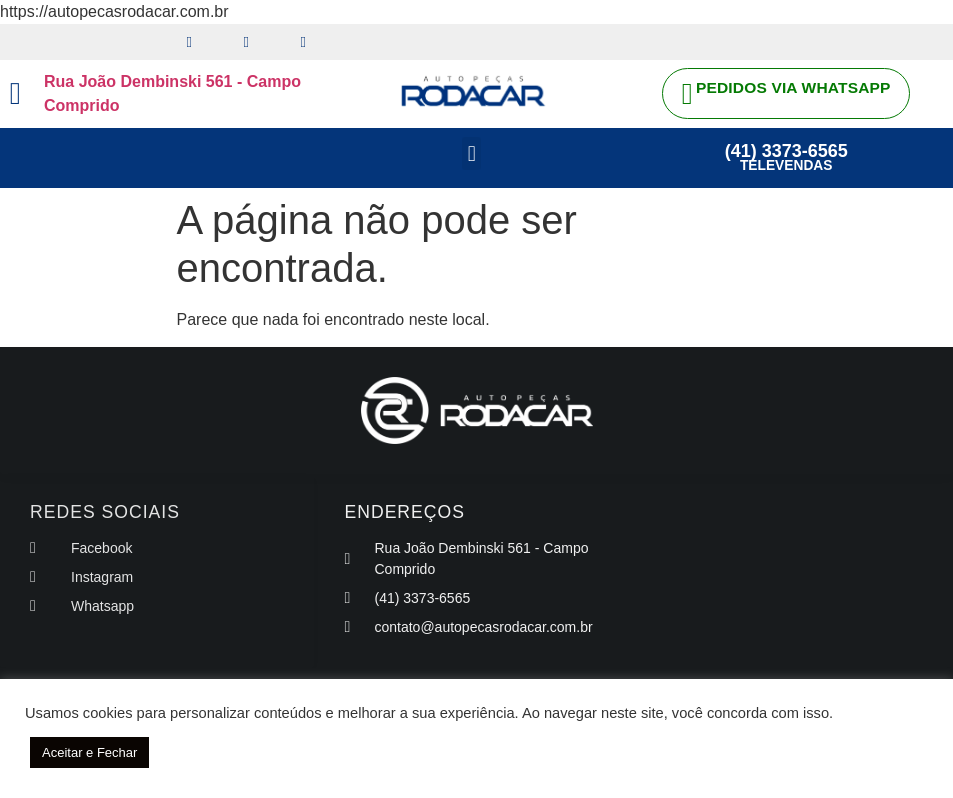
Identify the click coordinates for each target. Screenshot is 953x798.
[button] (471, 154)
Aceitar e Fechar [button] (89, 752)
